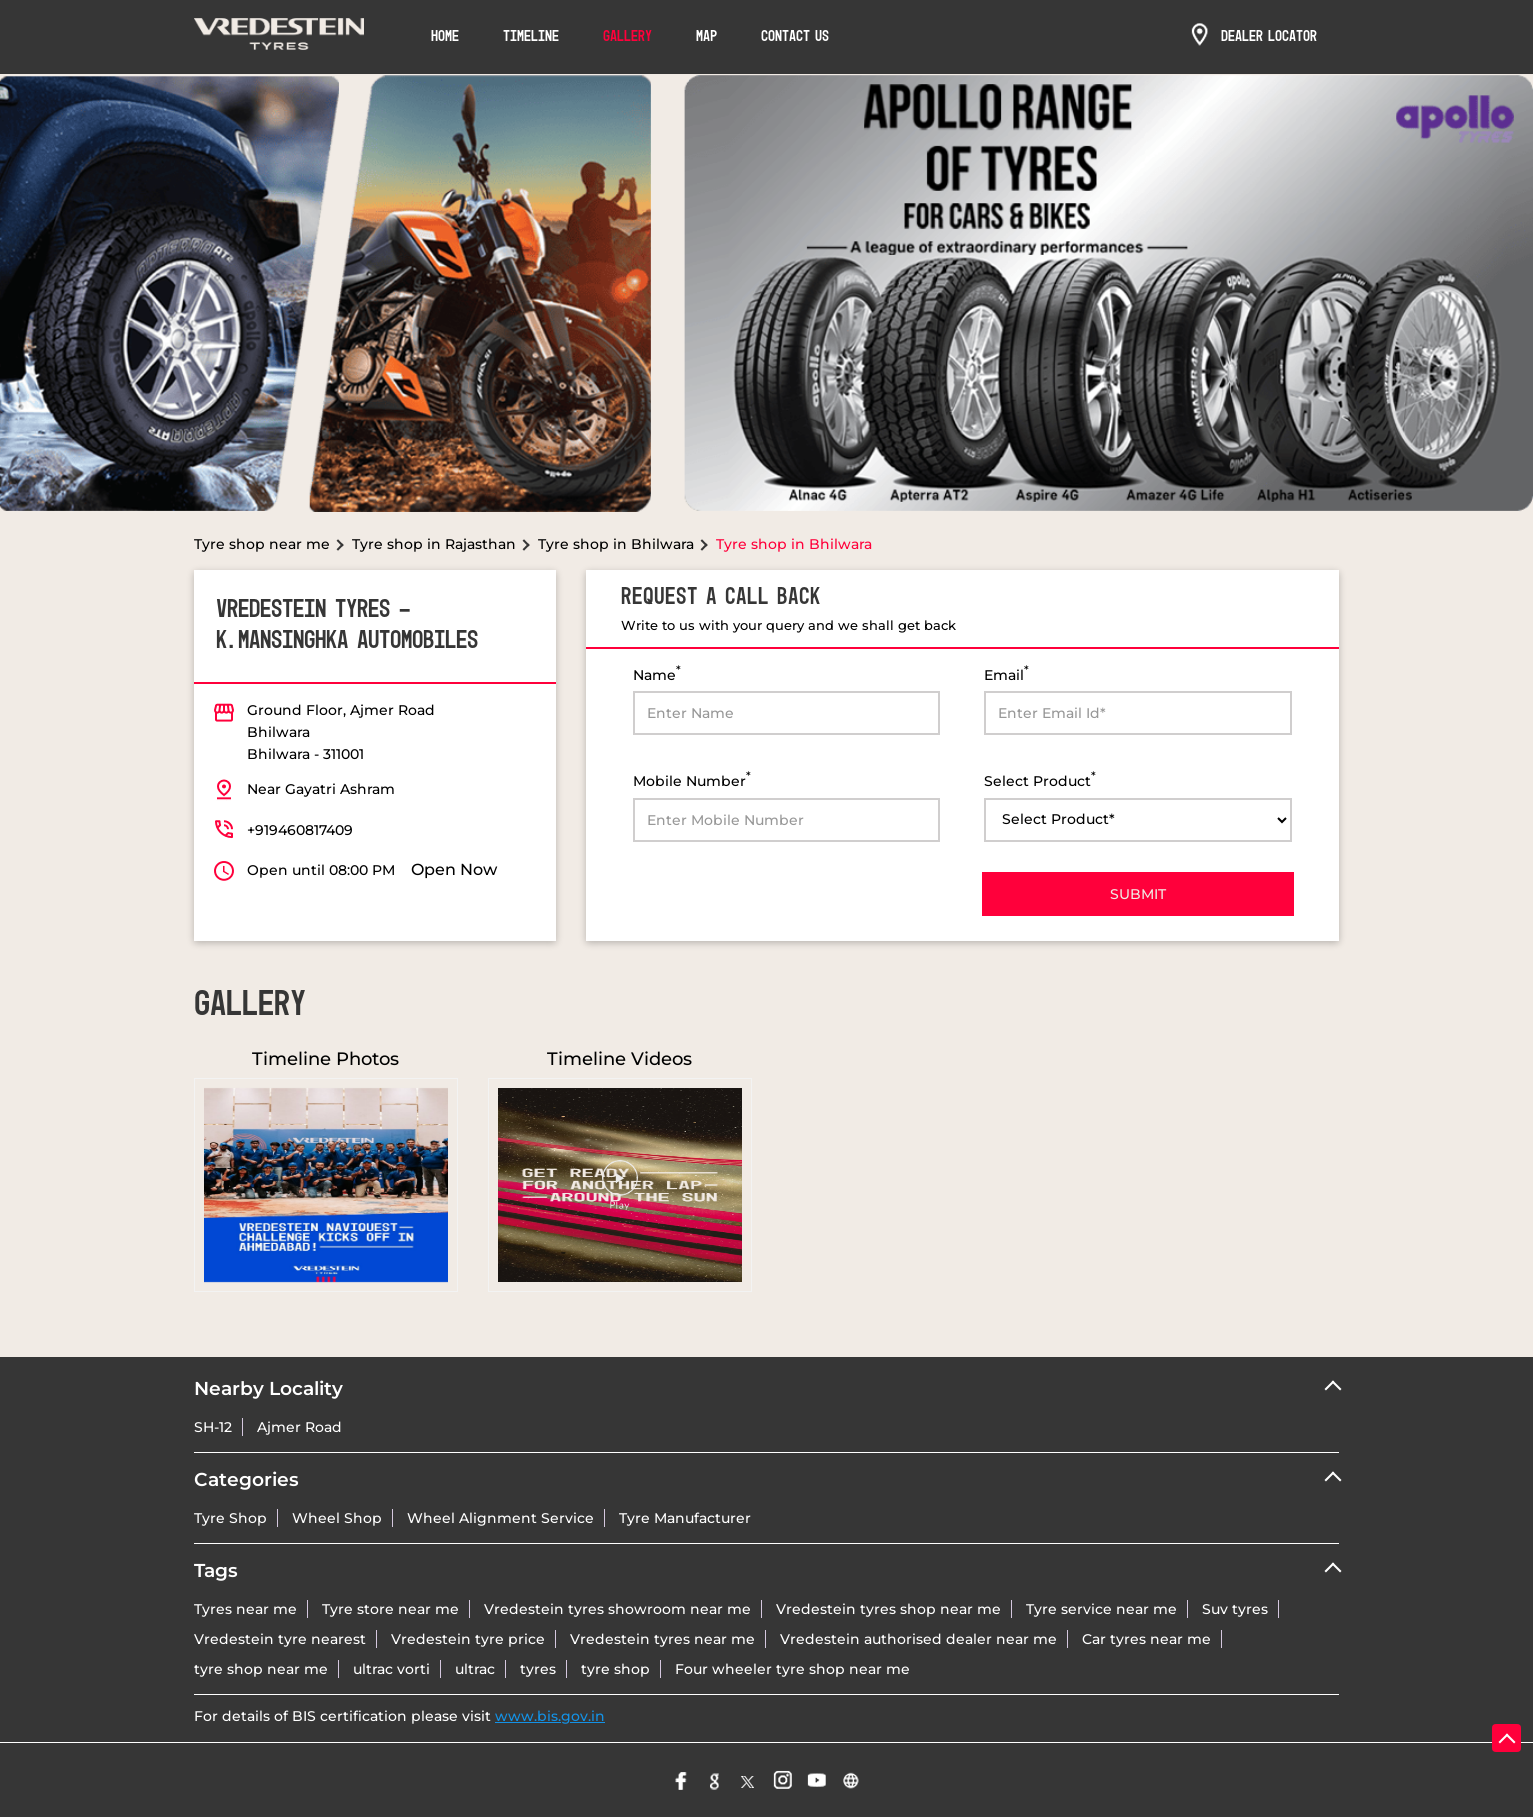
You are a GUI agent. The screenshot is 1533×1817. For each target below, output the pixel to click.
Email (1006, 673)
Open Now (454, 869)
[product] (1138, 820)
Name (657, 673)
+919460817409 (300, 830)
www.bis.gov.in (550, 1716)
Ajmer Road (299, 1427)
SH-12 (213, 1427)
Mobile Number (692, 779)
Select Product (1040, 779)
